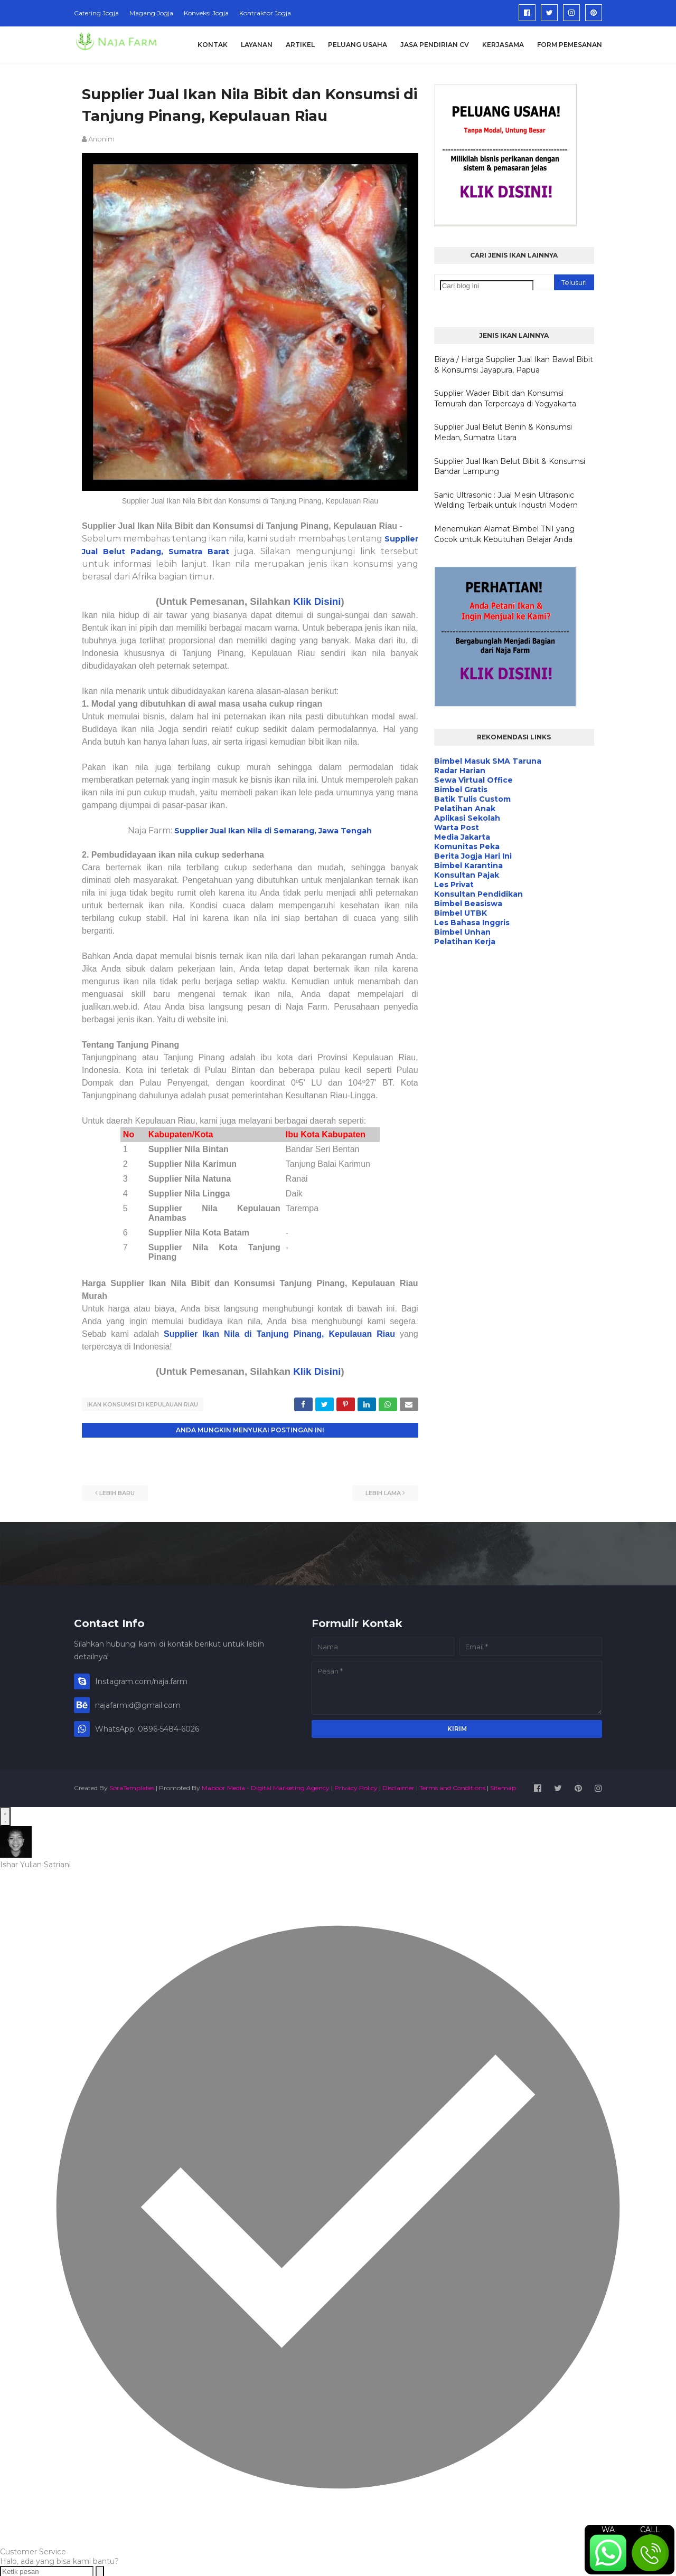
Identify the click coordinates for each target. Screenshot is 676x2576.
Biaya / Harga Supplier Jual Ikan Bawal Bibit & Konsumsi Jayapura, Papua (513, 365)
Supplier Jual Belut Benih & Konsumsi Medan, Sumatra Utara (503, 432)
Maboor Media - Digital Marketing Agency (266, 1787)
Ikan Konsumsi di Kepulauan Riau (142, 1404)
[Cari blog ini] (486, 285)
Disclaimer (398, 1787)
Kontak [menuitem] (213, 45)
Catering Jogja (96, 13)
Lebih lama (383, 1492)
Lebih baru (117, 1492)
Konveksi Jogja (206, 13)
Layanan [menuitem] (257, 45)
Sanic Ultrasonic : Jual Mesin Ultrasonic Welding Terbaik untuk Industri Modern (506, 500)
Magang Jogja (151, 13)
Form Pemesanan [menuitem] (569, 45)
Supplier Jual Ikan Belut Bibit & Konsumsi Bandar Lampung (509, 467)
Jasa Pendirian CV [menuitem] (434, 45)
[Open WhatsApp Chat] (5, 1815)
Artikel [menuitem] (300, 45)
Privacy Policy (356, 1787)
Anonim (101, 139)
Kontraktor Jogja (265, 13)
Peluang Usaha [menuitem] (357, 45)
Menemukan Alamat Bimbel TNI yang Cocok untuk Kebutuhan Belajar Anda (504, 534)
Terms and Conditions (452, 1787)
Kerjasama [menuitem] (503, 45)
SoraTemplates (131, 1787)
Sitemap (503, 1787)
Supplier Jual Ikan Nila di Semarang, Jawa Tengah (273, 830)
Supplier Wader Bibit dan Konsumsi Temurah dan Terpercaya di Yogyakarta (505, 398)
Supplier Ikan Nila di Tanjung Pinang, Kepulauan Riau (279, 1333)
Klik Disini (317, 601)
